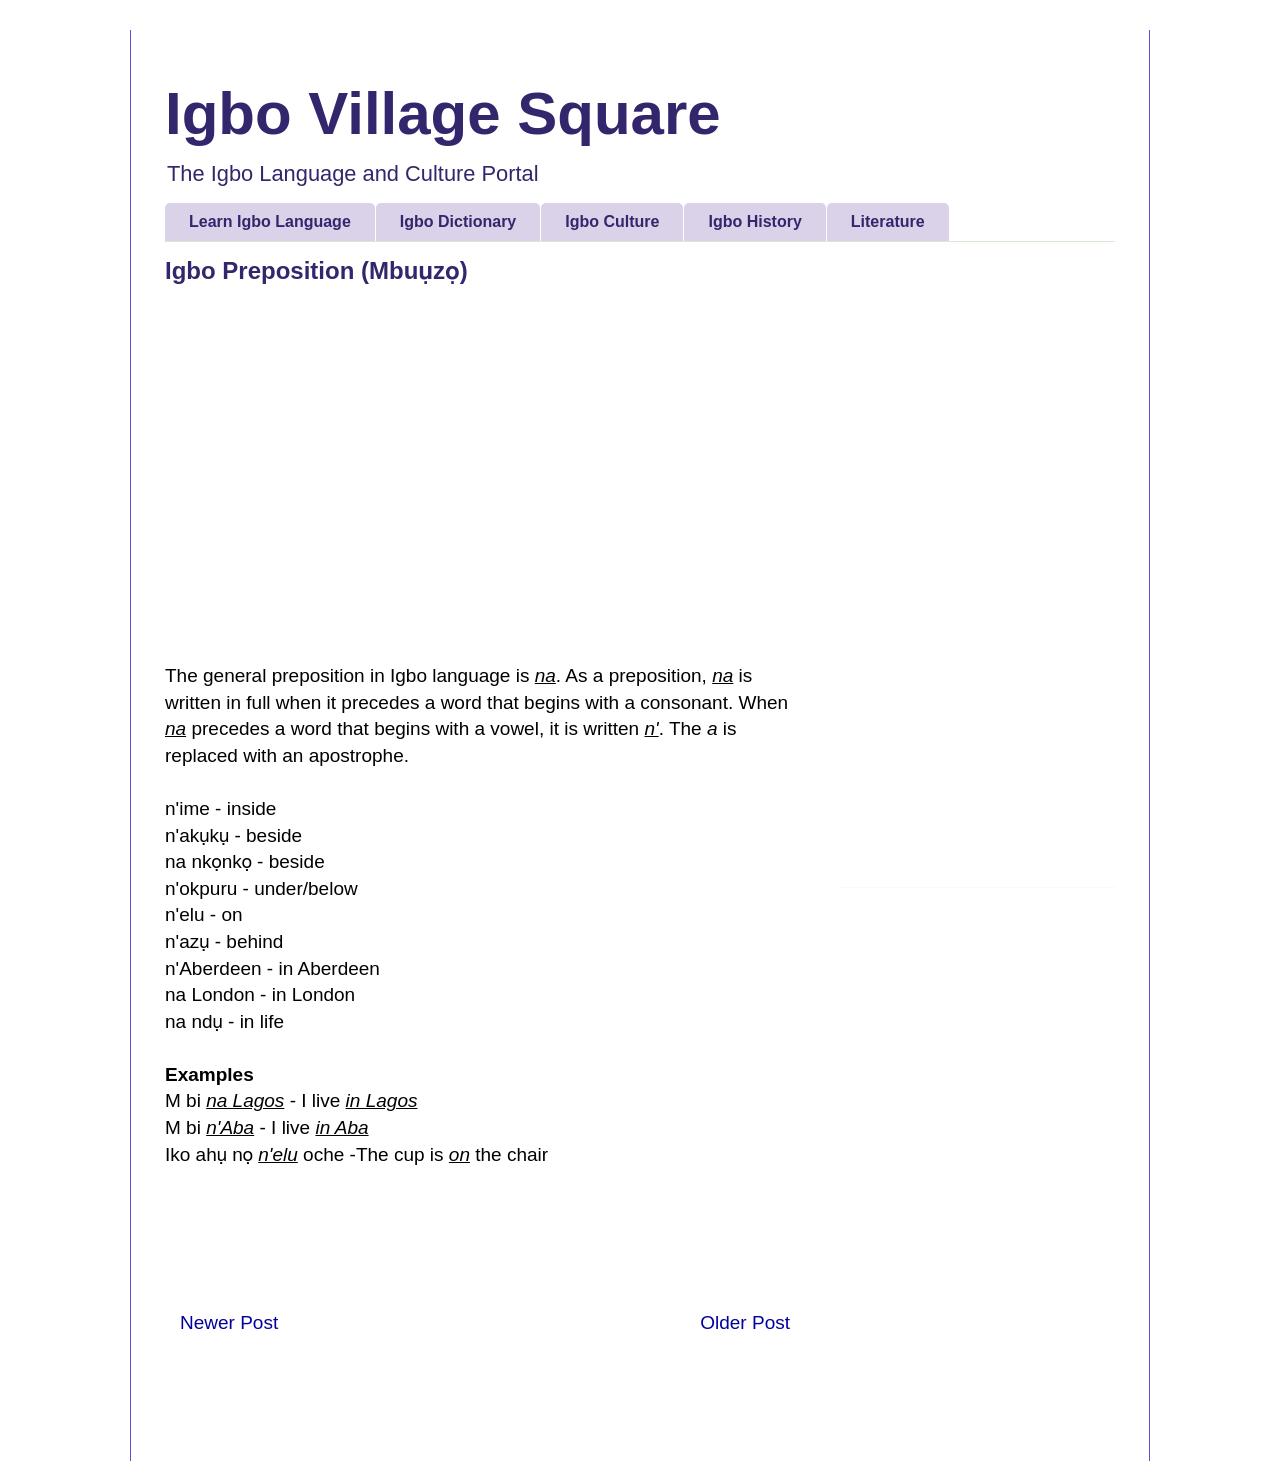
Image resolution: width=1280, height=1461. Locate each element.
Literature (888, 221)
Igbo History (754, 221)
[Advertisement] (977, 572)
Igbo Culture (612, 221)
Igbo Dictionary (458, 221)
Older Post (745, 1322)
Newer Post (229, 1322)
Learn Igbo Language (270, 221)
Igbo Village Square (443, 113)
